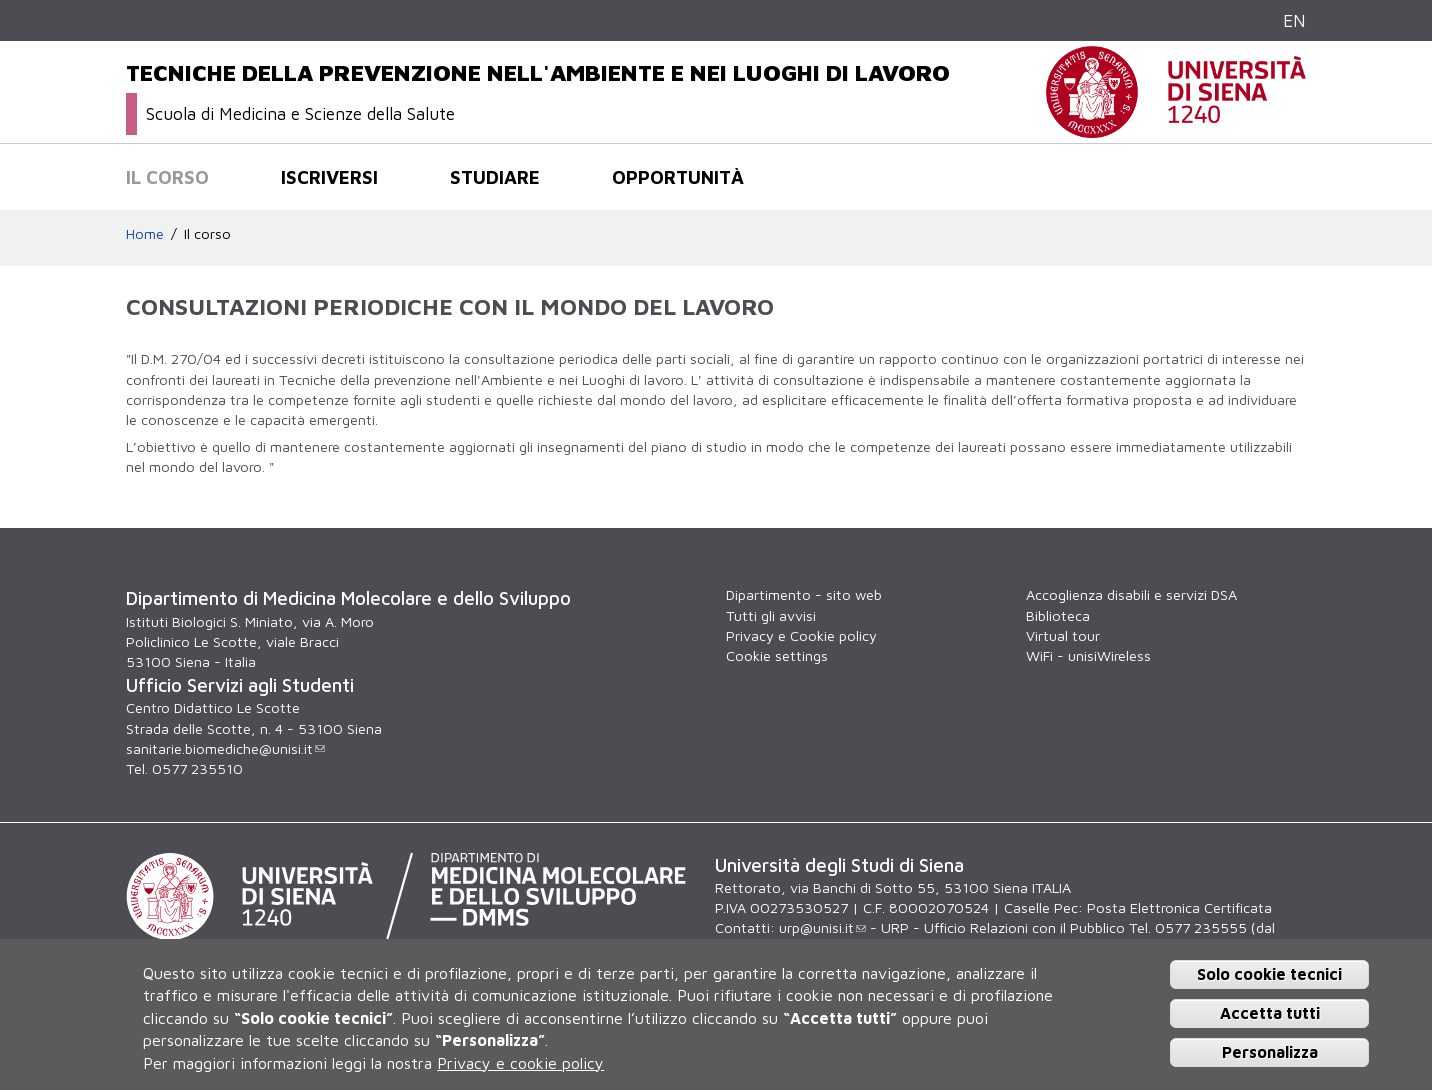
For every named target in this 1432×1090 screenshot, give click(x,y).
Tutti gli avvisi (771, 615)
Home (145, 233)
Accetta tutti (1270, 1013)
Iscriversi (329, 177)
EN (1294, 20)
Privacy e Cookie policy (801, 635)
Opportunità (678, 177)
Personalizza (1270, 1052)
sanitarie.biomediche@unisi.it (225, 748)
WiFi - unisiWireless (1088, 655)
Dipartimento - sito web (804, 594)
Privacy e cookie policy (520, 1063)
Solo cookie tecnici (1269, 974)
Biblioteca (1058, 615)
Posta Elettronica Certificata (1179, 907)
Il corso (167, 177)
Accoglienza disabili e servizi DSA (1131, 594)
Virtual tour (1063, 635)
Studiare (495, 177)
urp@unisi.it (822, 927)
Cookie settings (777, 655)
